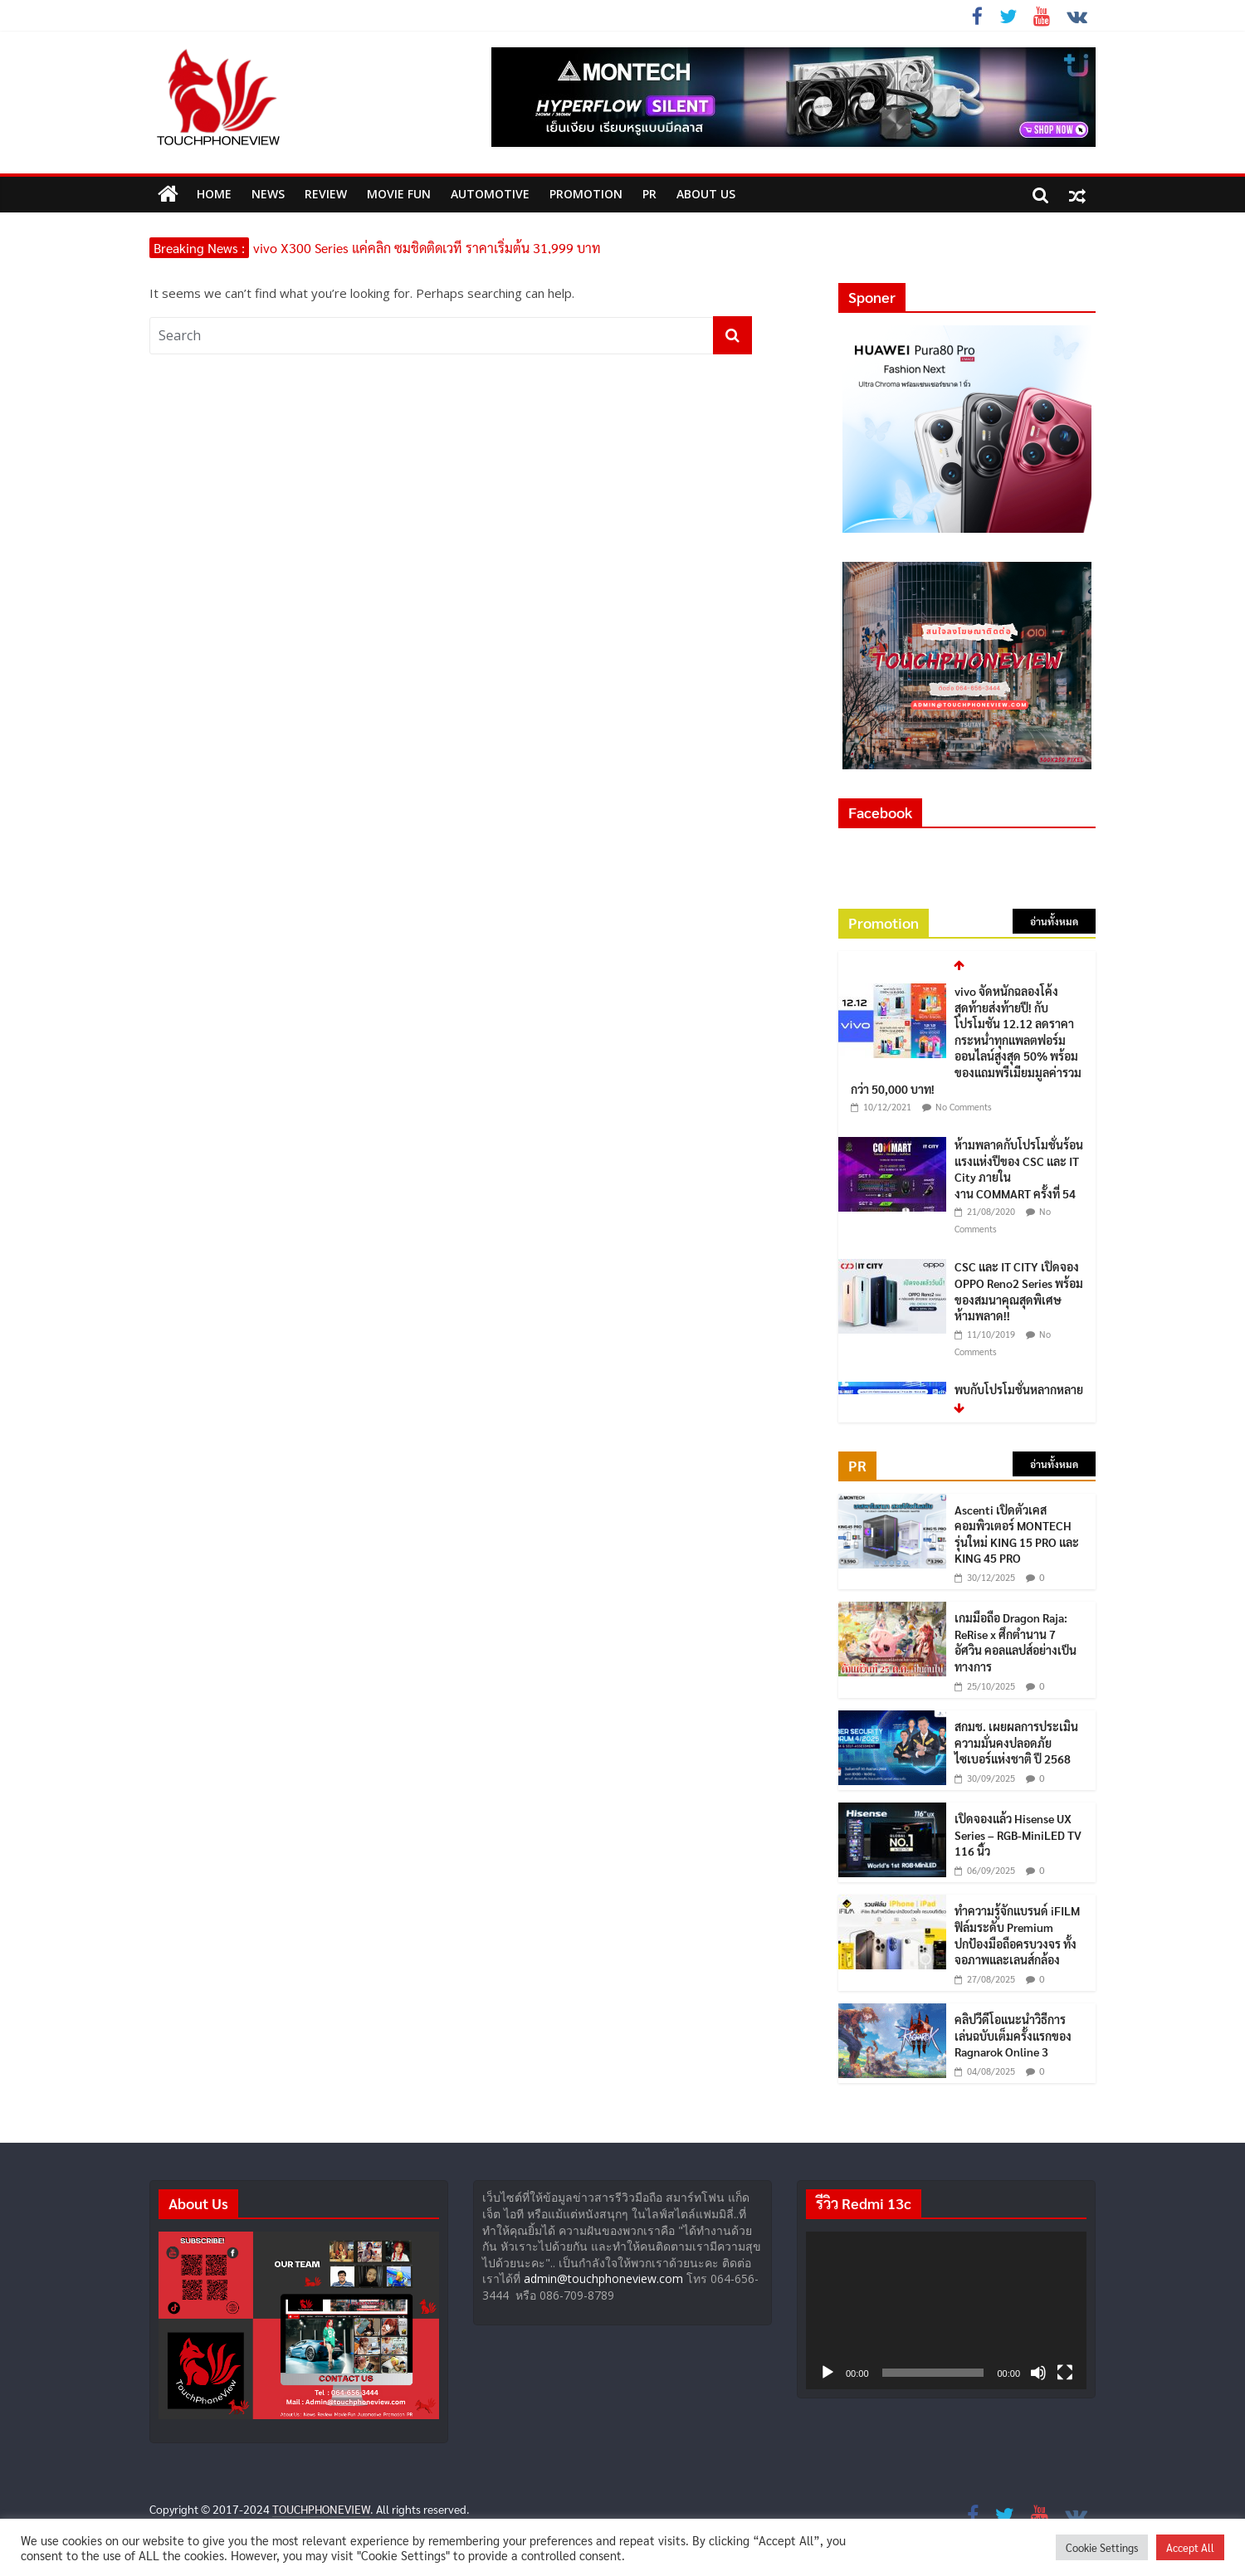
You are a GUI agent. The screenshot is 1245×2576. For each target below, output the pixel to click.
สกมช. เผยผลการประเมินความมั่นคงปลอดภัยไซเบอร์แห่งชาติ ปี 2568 (1016, 1742)
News (268, 194)
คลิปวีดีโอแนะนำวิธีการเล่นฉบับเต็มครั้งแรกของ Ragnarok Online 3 (1013, 2035)
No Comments (963, 1106)
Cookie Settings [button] (1102, 2547)
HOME (214, 194)
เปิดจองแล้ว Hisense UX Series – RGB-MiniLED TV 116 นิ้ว (1017, 1834)
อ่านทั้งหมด (1054, 921)
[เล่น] (827, 2372)
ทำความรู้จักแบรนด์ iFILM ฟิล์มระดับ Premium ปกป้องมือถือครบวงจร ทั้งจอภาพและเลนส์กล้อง (1017, 1935)
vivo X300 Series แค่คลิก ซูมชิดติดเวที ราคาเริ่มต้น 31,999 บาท (427, 247)
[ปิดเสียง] (1038, 2372)
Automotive (490, 194)
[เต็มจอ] (1065, 2372)
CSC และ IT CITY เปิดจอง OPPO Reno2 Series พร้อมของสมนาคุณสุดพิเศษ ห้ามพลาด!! (1018, 1291)
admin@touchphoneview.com (603, 2278)
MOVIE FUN (399, 194)
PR (649, 194)
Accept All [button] (1190, 2547)
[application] (946, 2310)
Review (326, 194)
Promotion (585, 194)
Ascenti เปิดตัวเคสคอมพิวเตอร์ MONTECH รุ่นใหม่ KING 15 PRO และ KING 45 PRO (1016, 1534)
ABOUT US (705, 194)
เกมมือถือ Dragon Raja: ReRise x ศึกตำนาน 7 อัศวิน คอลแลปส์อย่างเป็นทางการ (1015, 1642)
